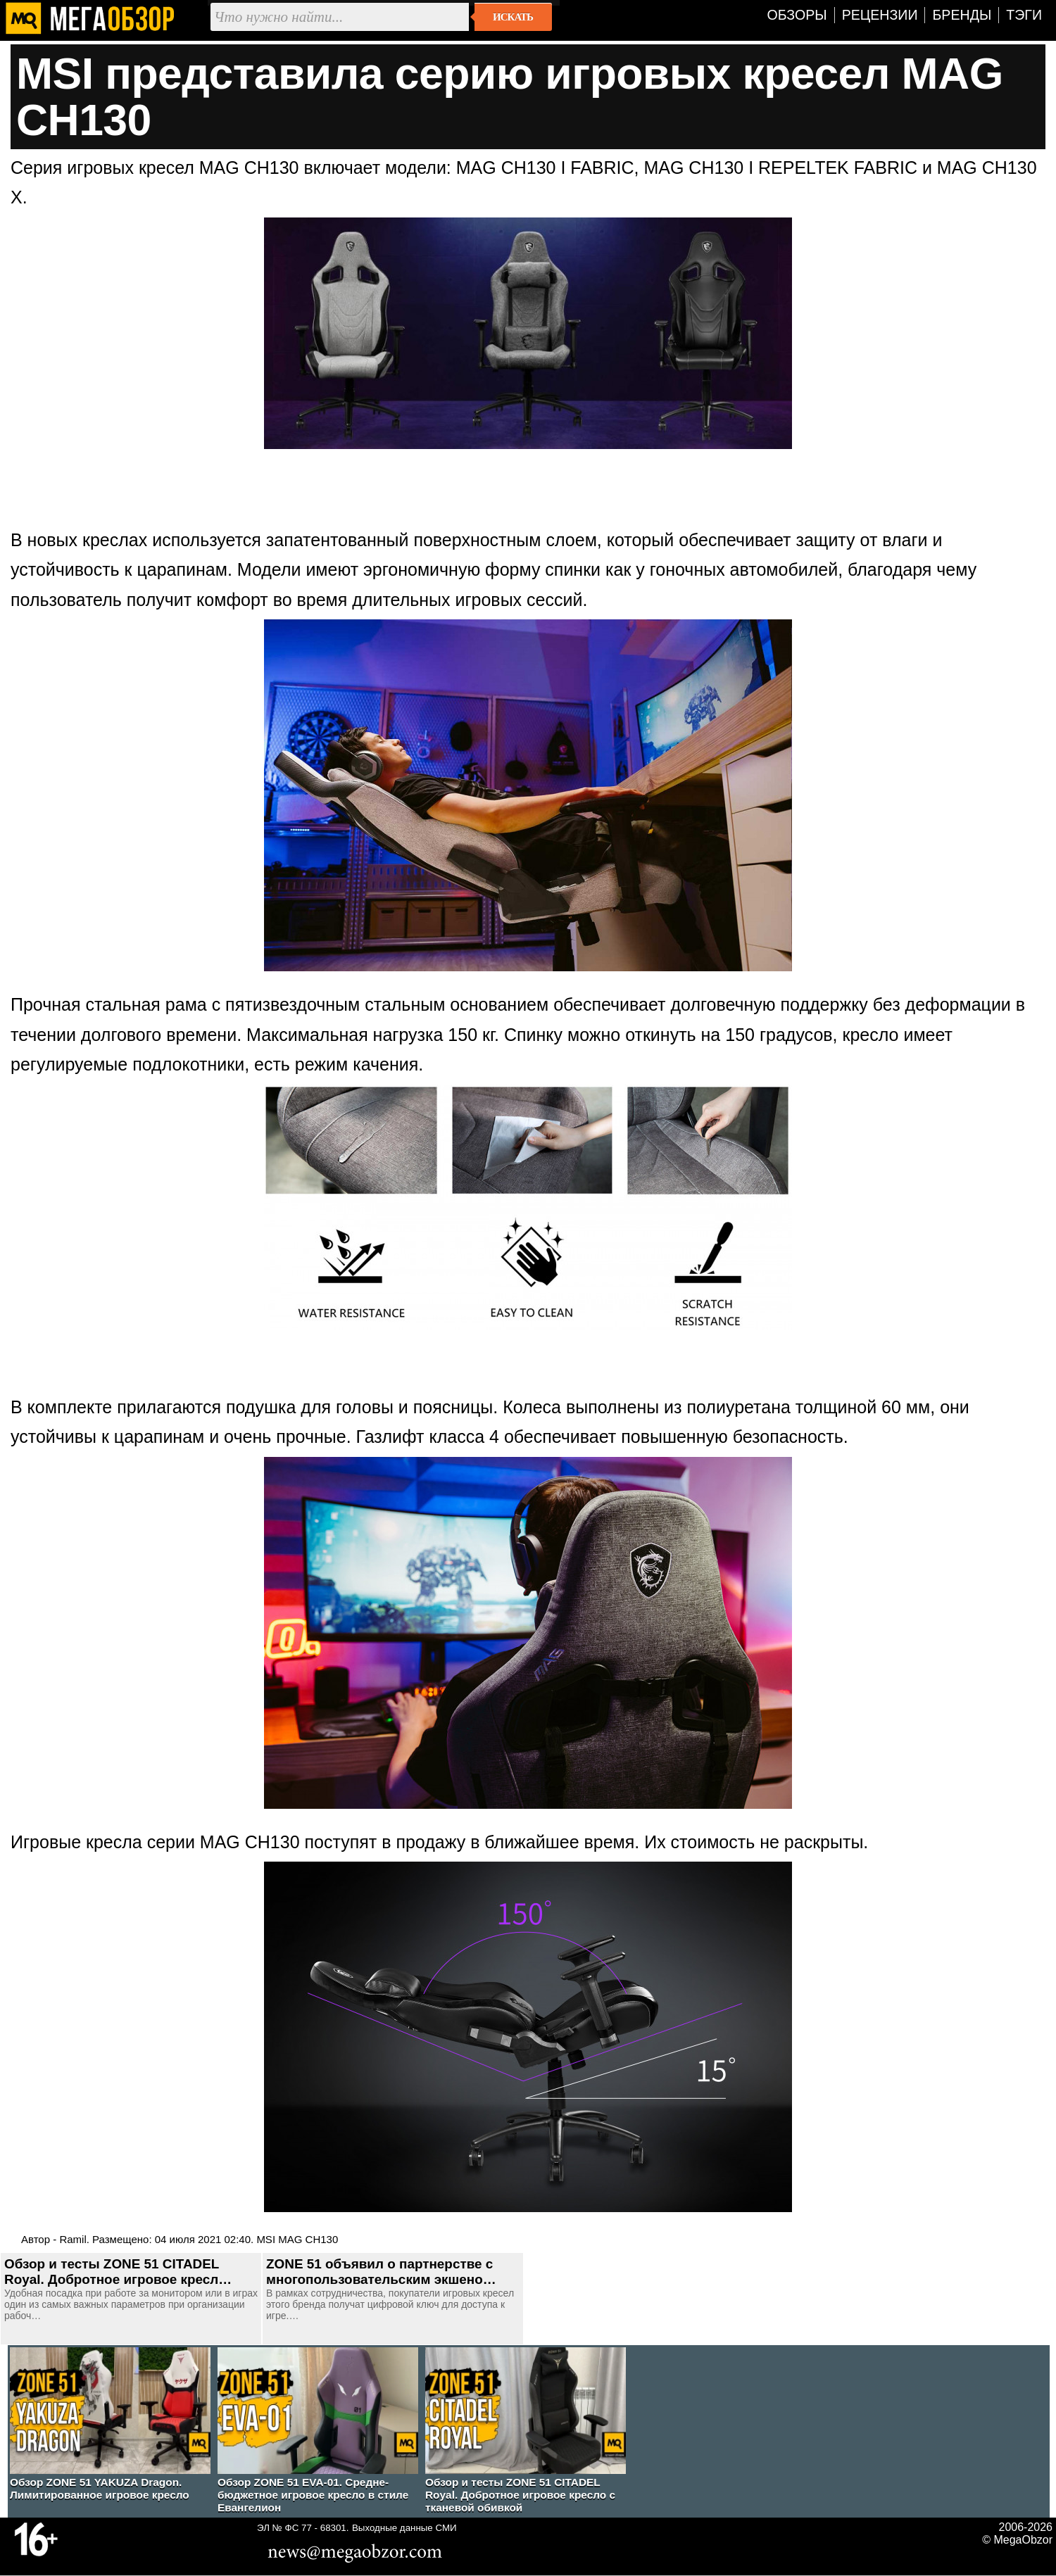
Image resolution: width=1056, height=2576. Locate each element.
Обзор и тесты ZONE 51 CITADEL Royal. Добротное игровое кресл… (118, 2271)
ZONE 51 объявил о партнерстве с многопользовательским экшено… (381, 2271)
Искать (513, 17)
